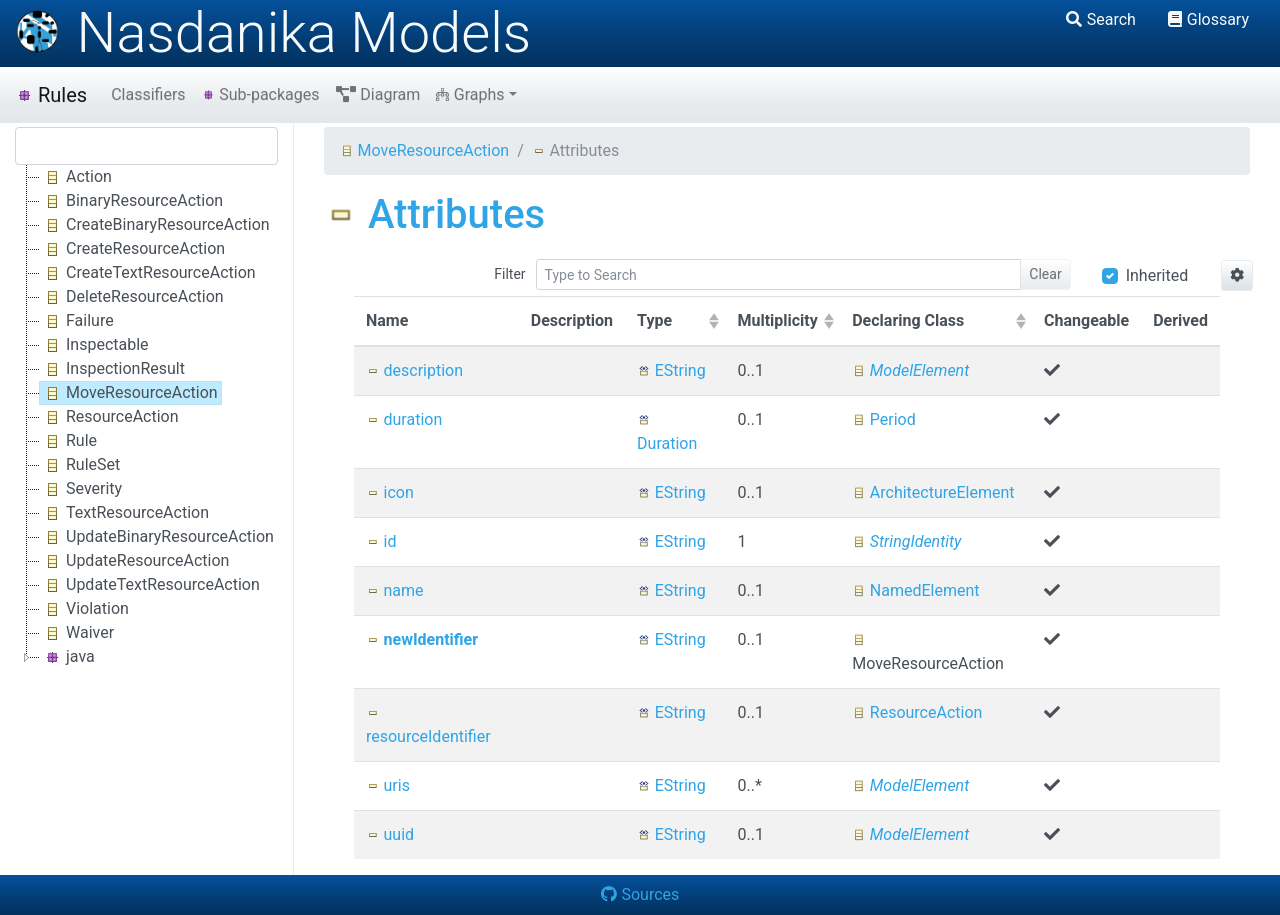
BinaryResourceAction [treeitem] (131, 201)
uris (388, 785)
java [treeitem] (67, 657)
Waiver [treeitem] (77, 633)
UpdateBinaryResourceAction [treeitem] (157, 537)
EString (671, 370)
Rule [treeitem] (68, 441)
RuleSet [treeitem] (80, 465)
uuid (390, 834)
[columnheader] (675, 322)
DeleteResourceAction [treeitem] (132, 297)
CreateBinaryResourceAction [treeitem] (155, 225)
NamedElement (915, 590)
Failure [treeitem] (77, 321)
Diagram (378, 94)
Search (1101, 19)
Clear (1045, 274)
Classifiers (148, 94)
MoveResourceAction (424, 150)
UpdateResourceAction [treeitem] (134, 561)
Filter (509, 274)
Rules (51, 95)
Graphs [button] (470, 94)
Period (884, 419)
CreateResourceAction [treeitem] (132, 249)
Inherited (1157, 275)
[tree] (146, 417)
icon (390, 492)
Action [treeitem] (76, 177)
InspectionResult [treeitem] (112, 369)
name (395, 590)
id (381, 541)
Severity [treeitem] (81, 489)
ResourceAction (917, 712)
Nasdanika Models (273, 33)
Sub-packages (261, 94)
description (414, 370)
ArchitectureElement (933, 492)
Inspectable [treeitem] (94, 345)
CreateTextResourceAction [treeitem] (148, 273)
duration (404, 419)
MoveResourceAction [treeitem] (129, 393)
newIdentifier (422, 639)
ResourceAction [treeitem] (109, 417)
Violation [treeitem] (84, 609)
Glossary (1208, 19)
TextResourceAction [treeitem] (124, 513)
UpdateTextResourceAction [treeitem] (150, 585)
